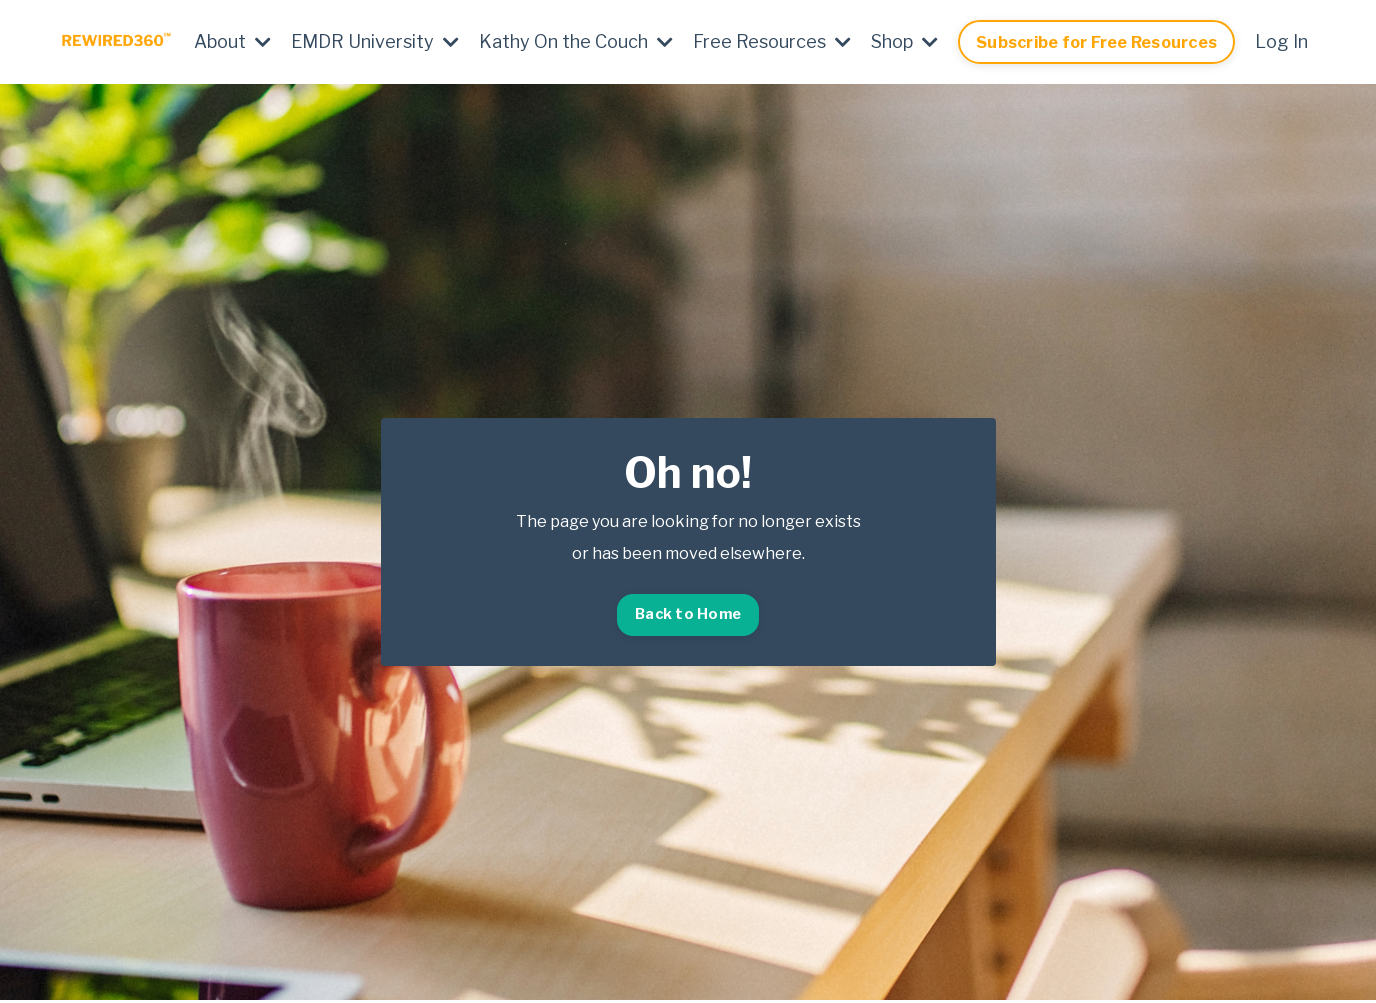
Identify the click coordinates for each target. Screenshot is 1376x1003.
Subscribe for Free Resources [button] (1096, 42)
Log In (1281, 41)
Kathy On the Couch (576, 41)
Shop (904, 41)
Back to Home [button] (688, 614)
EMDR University (375, 41)
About (232, 41)
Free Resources (772, 41)
